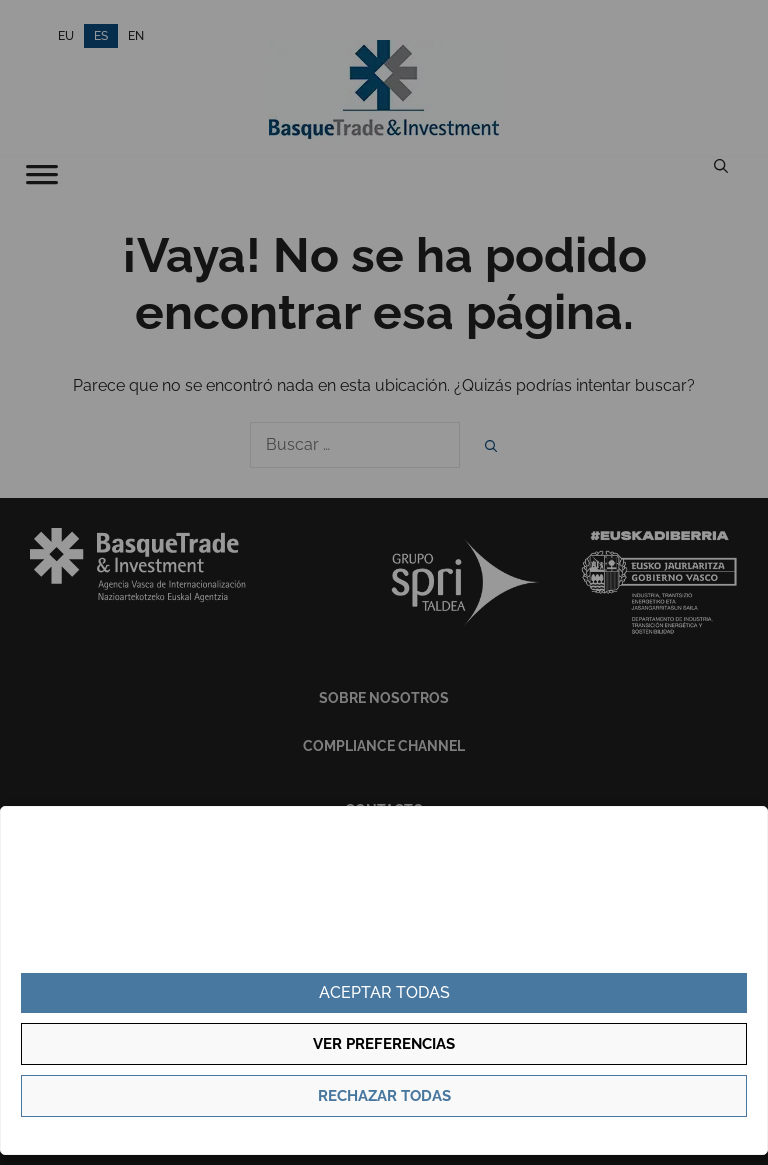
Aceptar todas (384, 992)
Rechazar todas (384, 1096)
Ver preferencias (384, 1044)
